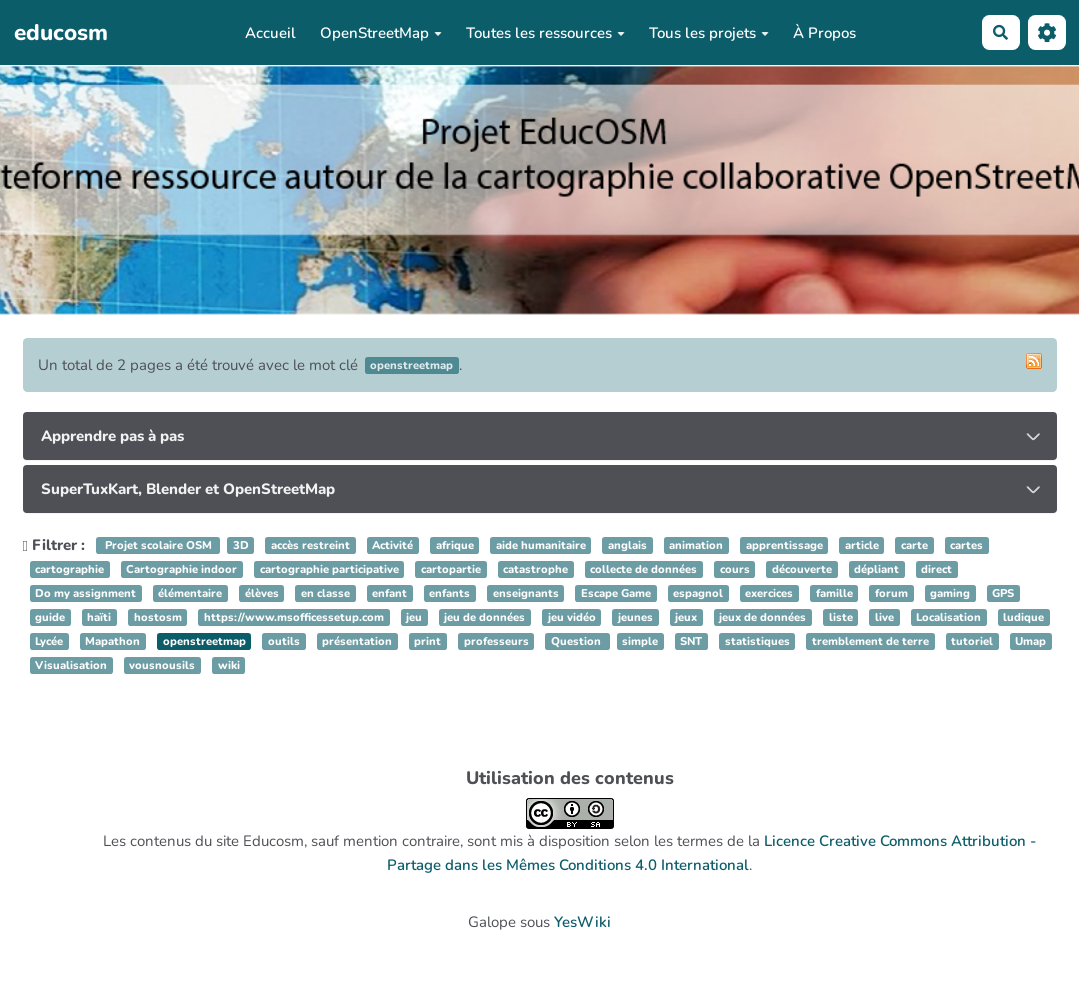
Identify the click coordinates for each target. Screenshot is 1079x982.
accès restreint (310, 545)
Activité (392, 545)
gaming (950, 593)
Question (577, 641)
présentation (357, 641)
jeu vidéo (572, 617)
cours (735, 569)
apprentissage (784, 545)
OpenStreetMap (381, 33)
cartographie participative (329, 569)
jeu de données (484, 617)
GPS (1003, 593)
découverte (802, 569)
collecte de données (643, 569)
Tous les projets (709, 33)
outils (284, 641)
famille (834, 593)
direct (936, 569)
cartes (966, 545)
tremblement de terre (870, 641)
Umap (1030, 641)
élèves (262, 593)
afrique (455, 545)
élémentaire (190, 593)
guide (50, 617)
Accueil (270, 33)
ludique (1023, 617)
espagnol (698, 593)
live (884, 617)
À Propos (824, 33)
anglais (627, 545)
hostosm (158, 617)
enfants (449, 593)
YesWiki (582, 922)
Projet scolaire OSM (158, 545)
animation (696, 545)
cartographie (69, 569)
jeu (414, 617)
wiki (229, 665)
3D (241, 545)
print (427, 641)
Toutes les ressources (545, 33)
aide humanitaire (541, 545)
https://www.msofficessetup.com (294, 617)
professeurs (496, 641)
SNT (691, 641)
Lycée (49, 641)
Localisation (948, 617)
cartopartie (451, 569)
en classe (325, 593)
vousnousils (162, 665)
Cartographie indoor (181, 569)
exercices (769, 593)
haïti (99, 617)
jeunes (635, 617)
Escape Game (616, 593)
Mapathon (112, 641)
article (862, 545)
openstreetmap (204, 641)
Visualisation (71, 665)
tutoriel (972, 641)
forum (891, 593)
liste (841, 617)
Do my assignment (85, 593)
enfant (389, 593)
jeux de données (762, 617)
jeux (686, 617)
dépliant (876, 569)
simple (640, 641)
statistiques (757, 641)
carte (914, 545)
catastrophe (535, 569)
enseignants (526, 593)
